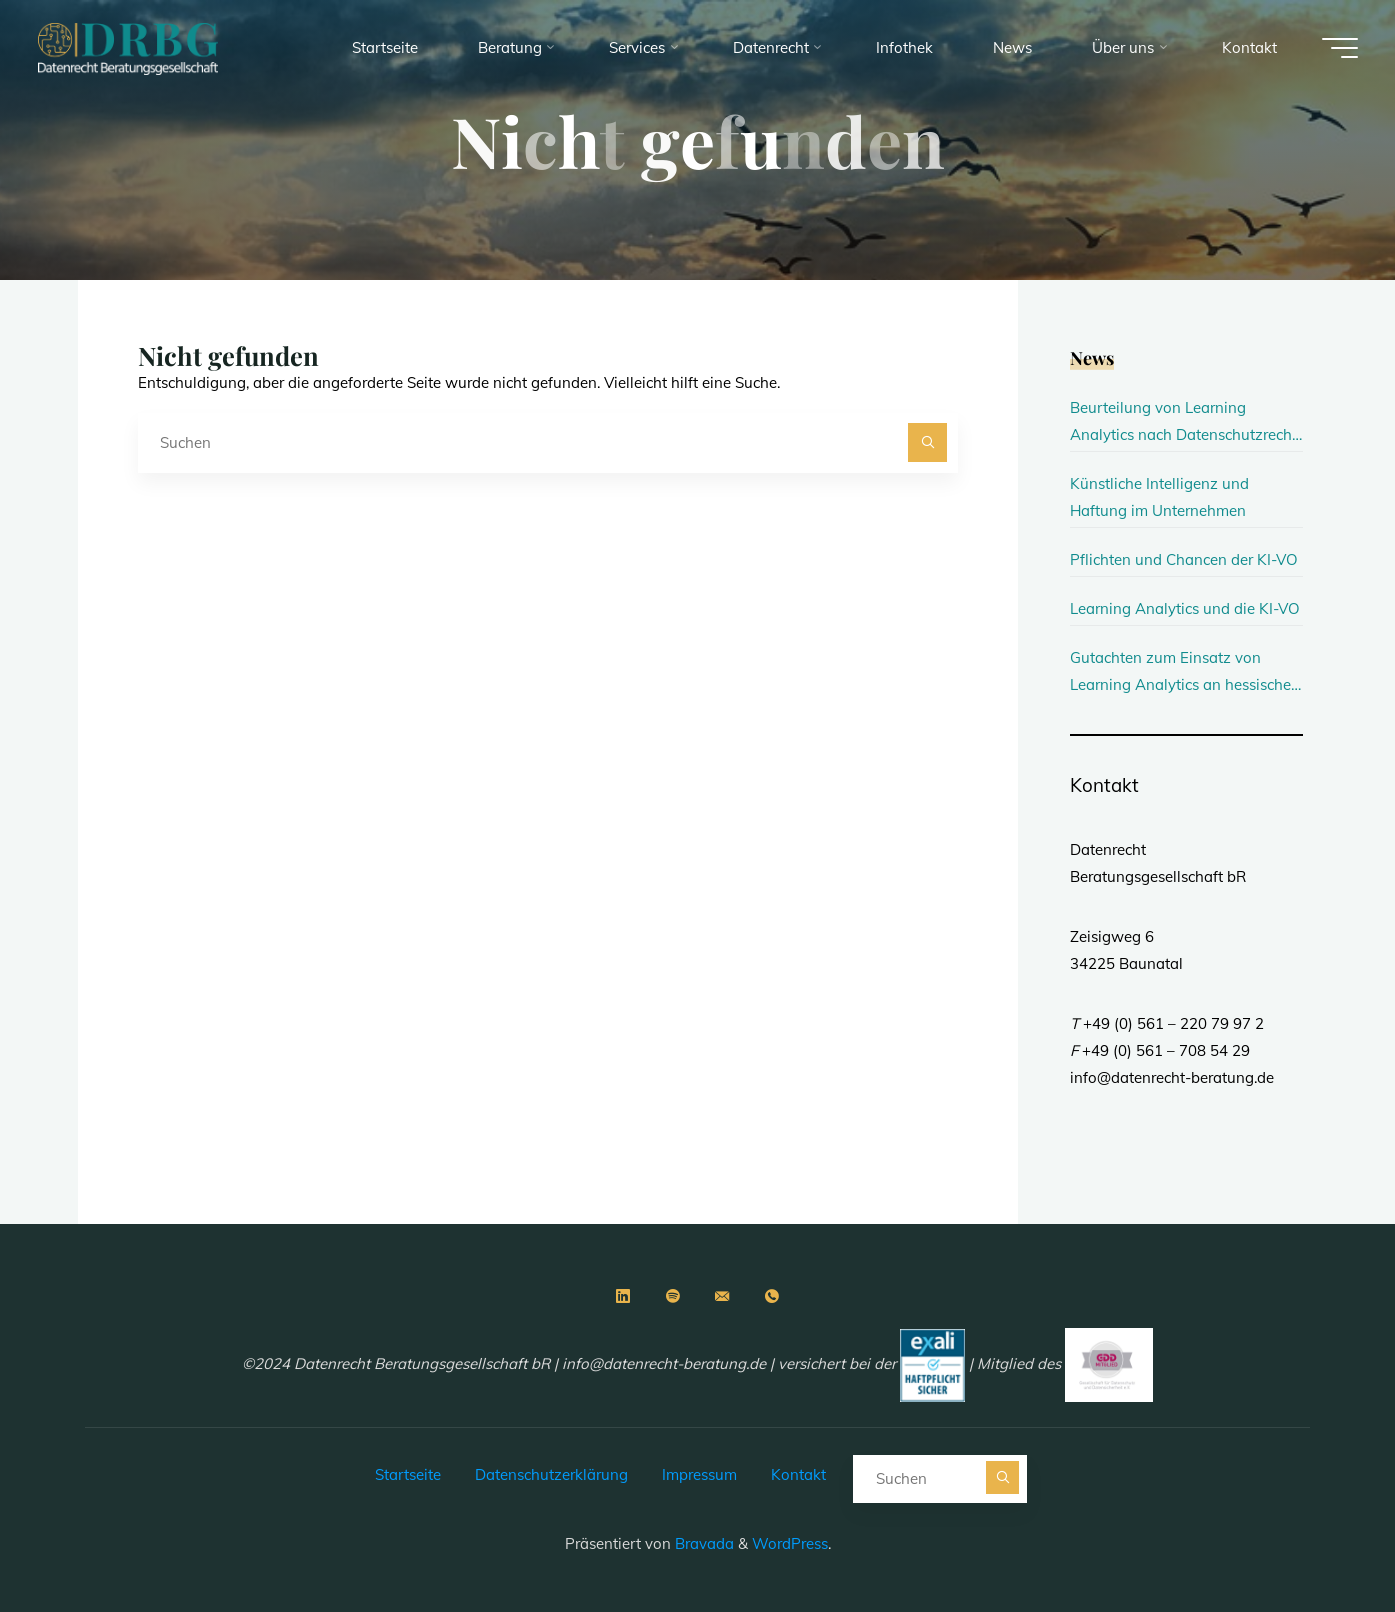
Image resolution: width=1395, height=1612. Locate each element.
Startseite (408, 1474)
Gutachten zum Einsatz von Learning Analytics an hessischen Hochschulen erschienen (1185, 673)
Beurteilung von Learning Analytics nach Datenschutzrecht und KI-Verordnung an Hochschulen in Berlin (1183, 423)
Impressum (699, 1474)
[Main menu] (1340, 48)
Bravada (702, 1543)
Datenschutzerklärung (551, 1474)
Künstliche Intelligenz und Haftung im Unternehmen (1159, 497)
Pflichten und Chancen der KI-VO (1184, 559)
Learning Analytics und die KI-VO (1185, 608)
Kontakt (798, 1474)
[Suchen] (927, 442)
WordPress (790, 1543)
